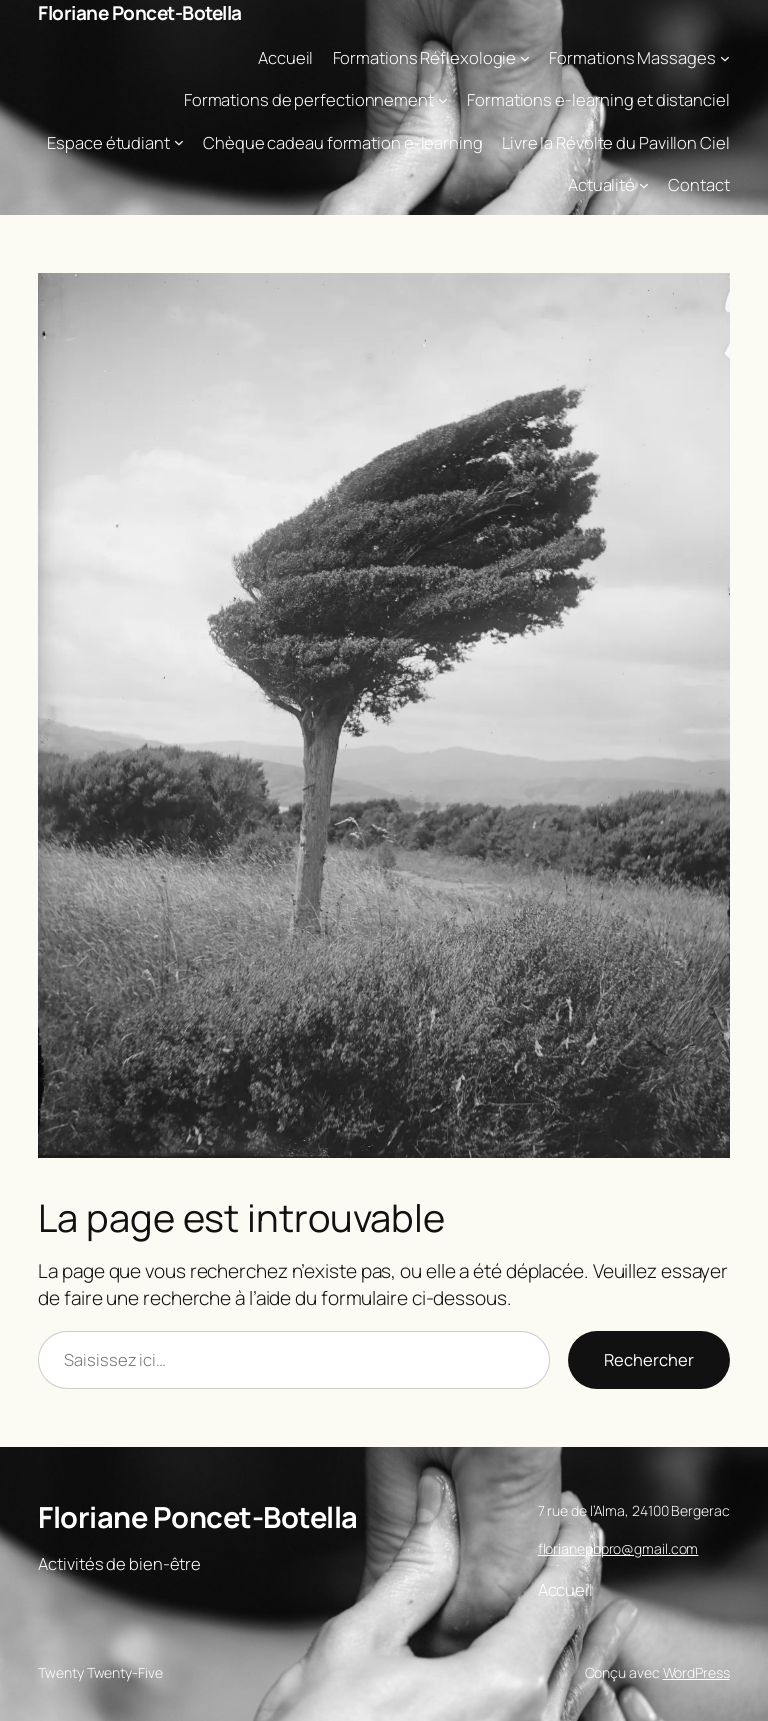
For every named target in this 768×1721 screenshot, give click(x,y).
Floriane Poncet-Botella (140, 13)
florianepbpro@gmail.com (618, 1548)
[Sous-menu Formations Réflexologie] (525, 57)
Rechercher (649, 1359)
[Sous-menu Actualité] (644, 184)
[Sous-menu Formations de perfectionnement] (443, 100)
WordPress (696, 1672)
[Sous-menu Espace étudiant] (179, 142)
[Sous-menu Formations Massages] (725, 57)
